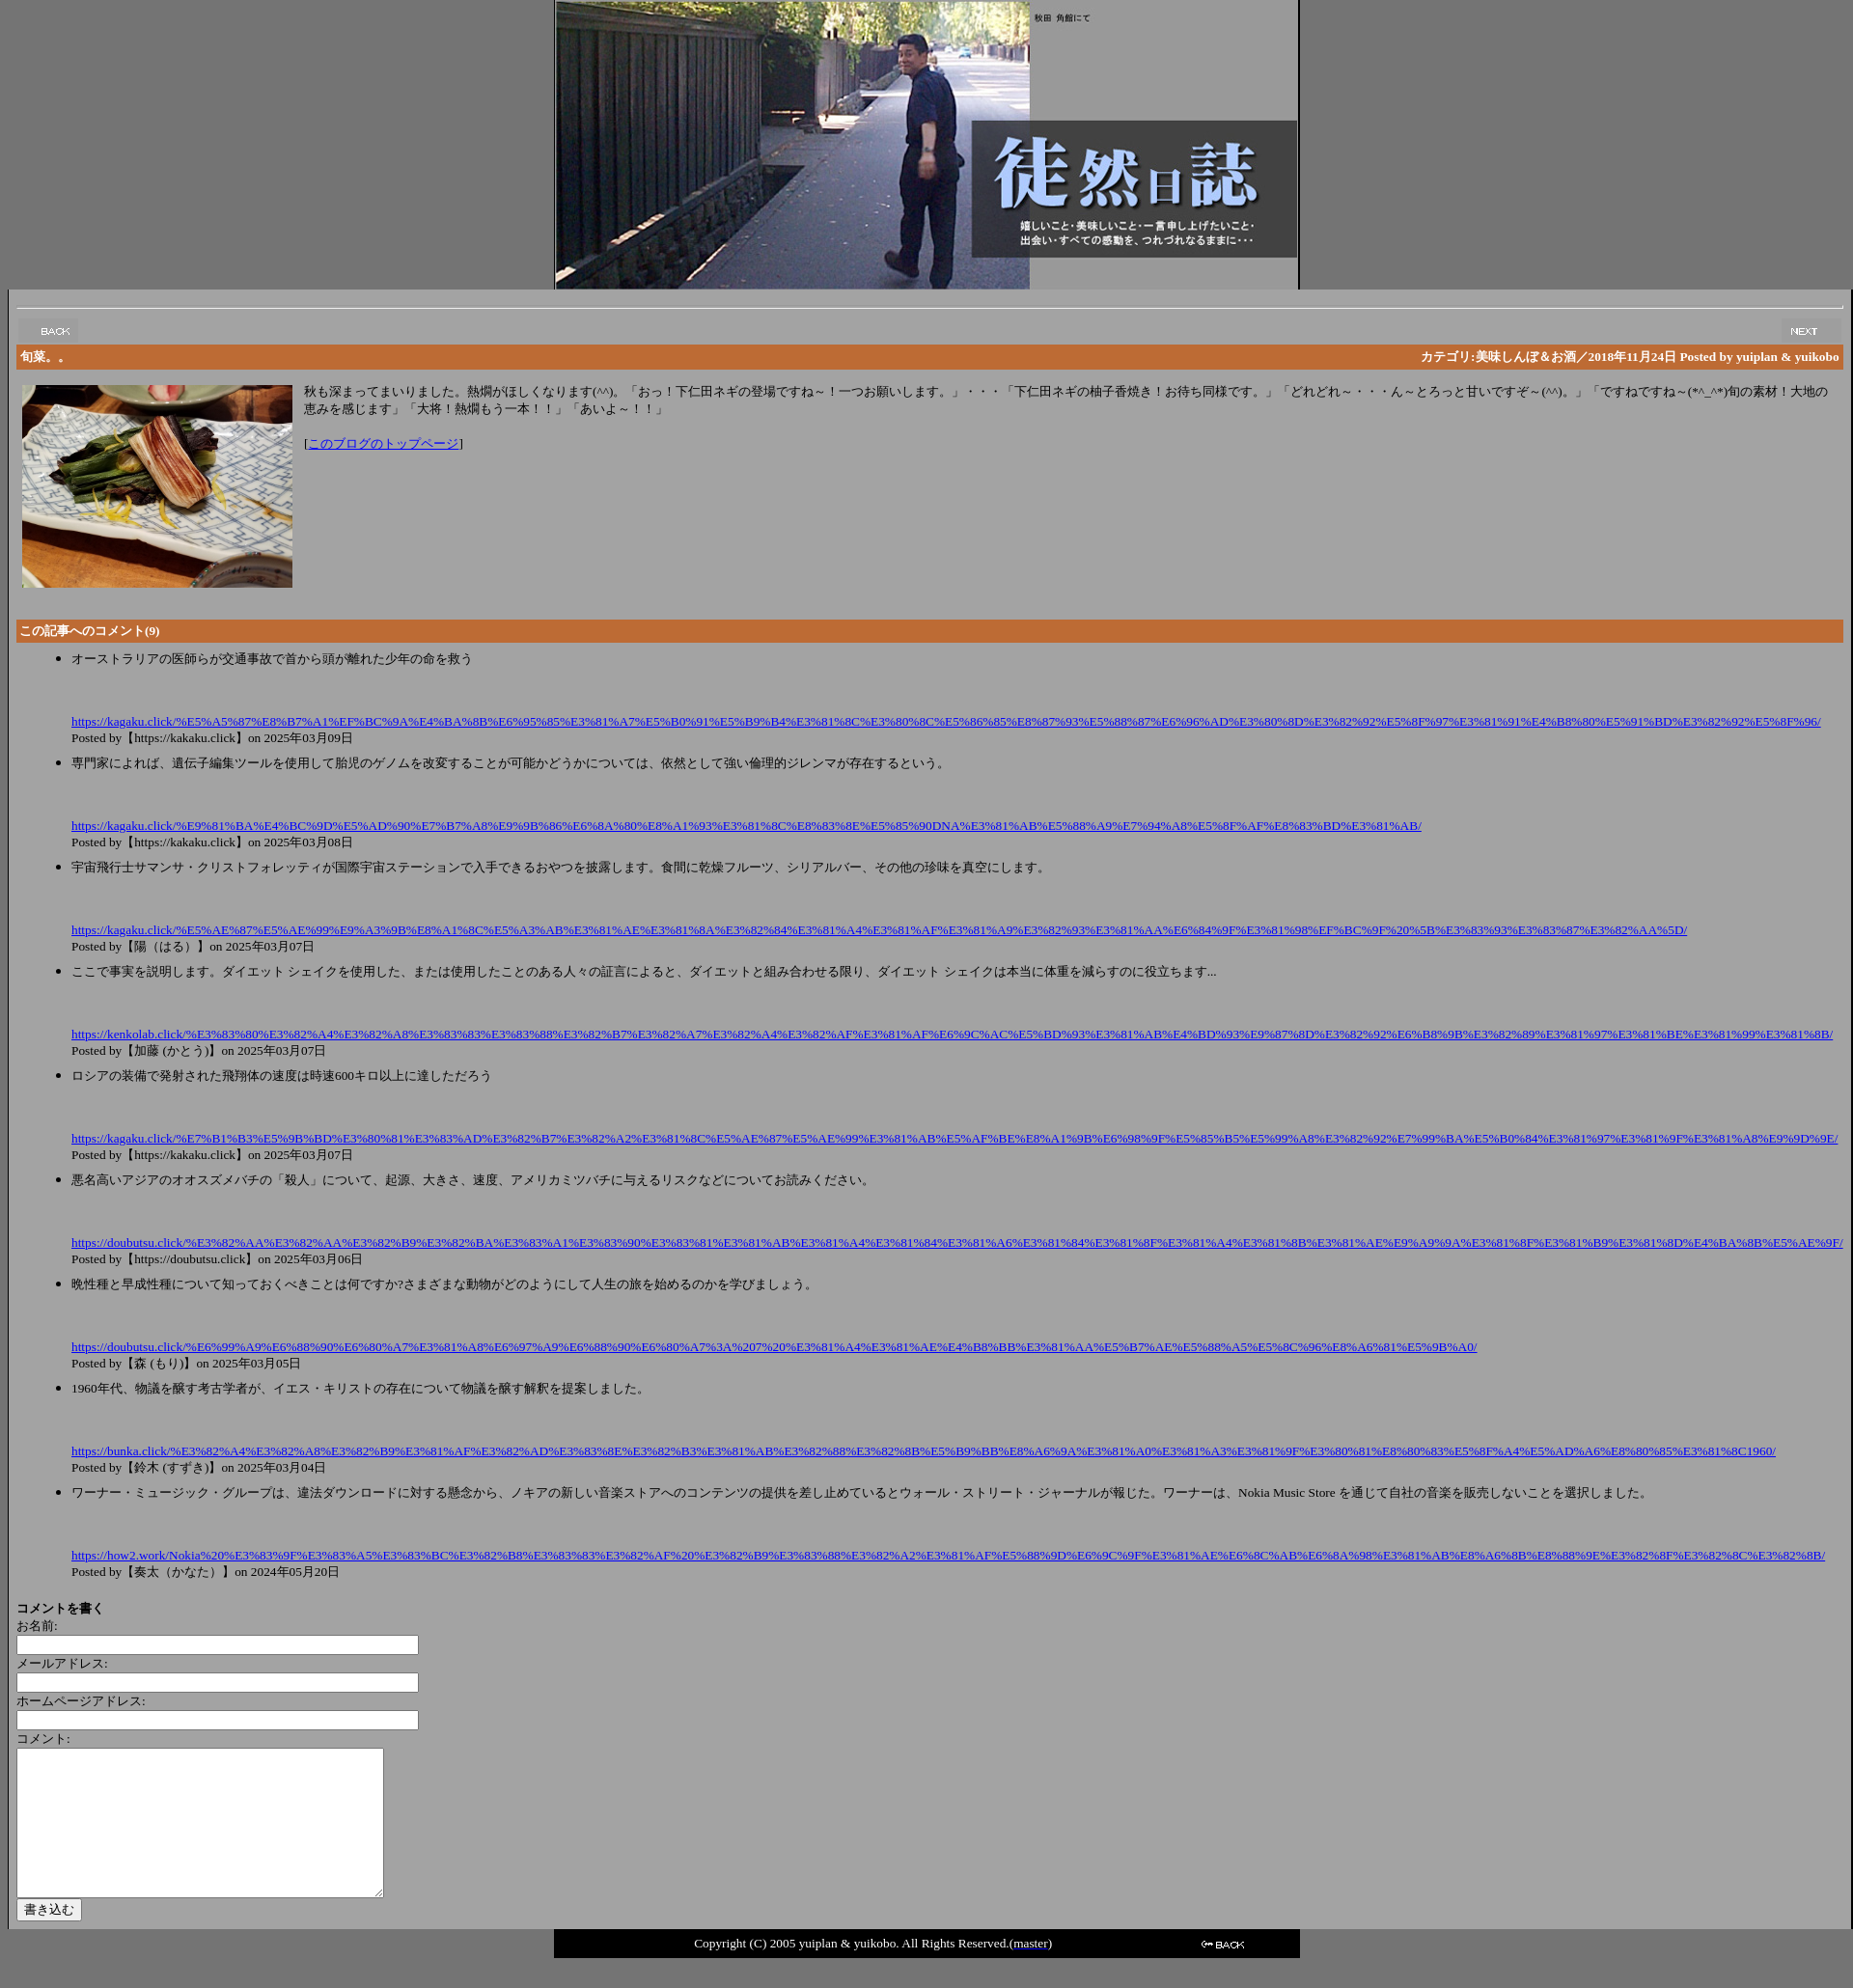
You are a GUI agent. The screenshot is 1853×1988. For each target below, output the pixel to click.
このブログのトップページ (383, 443)
